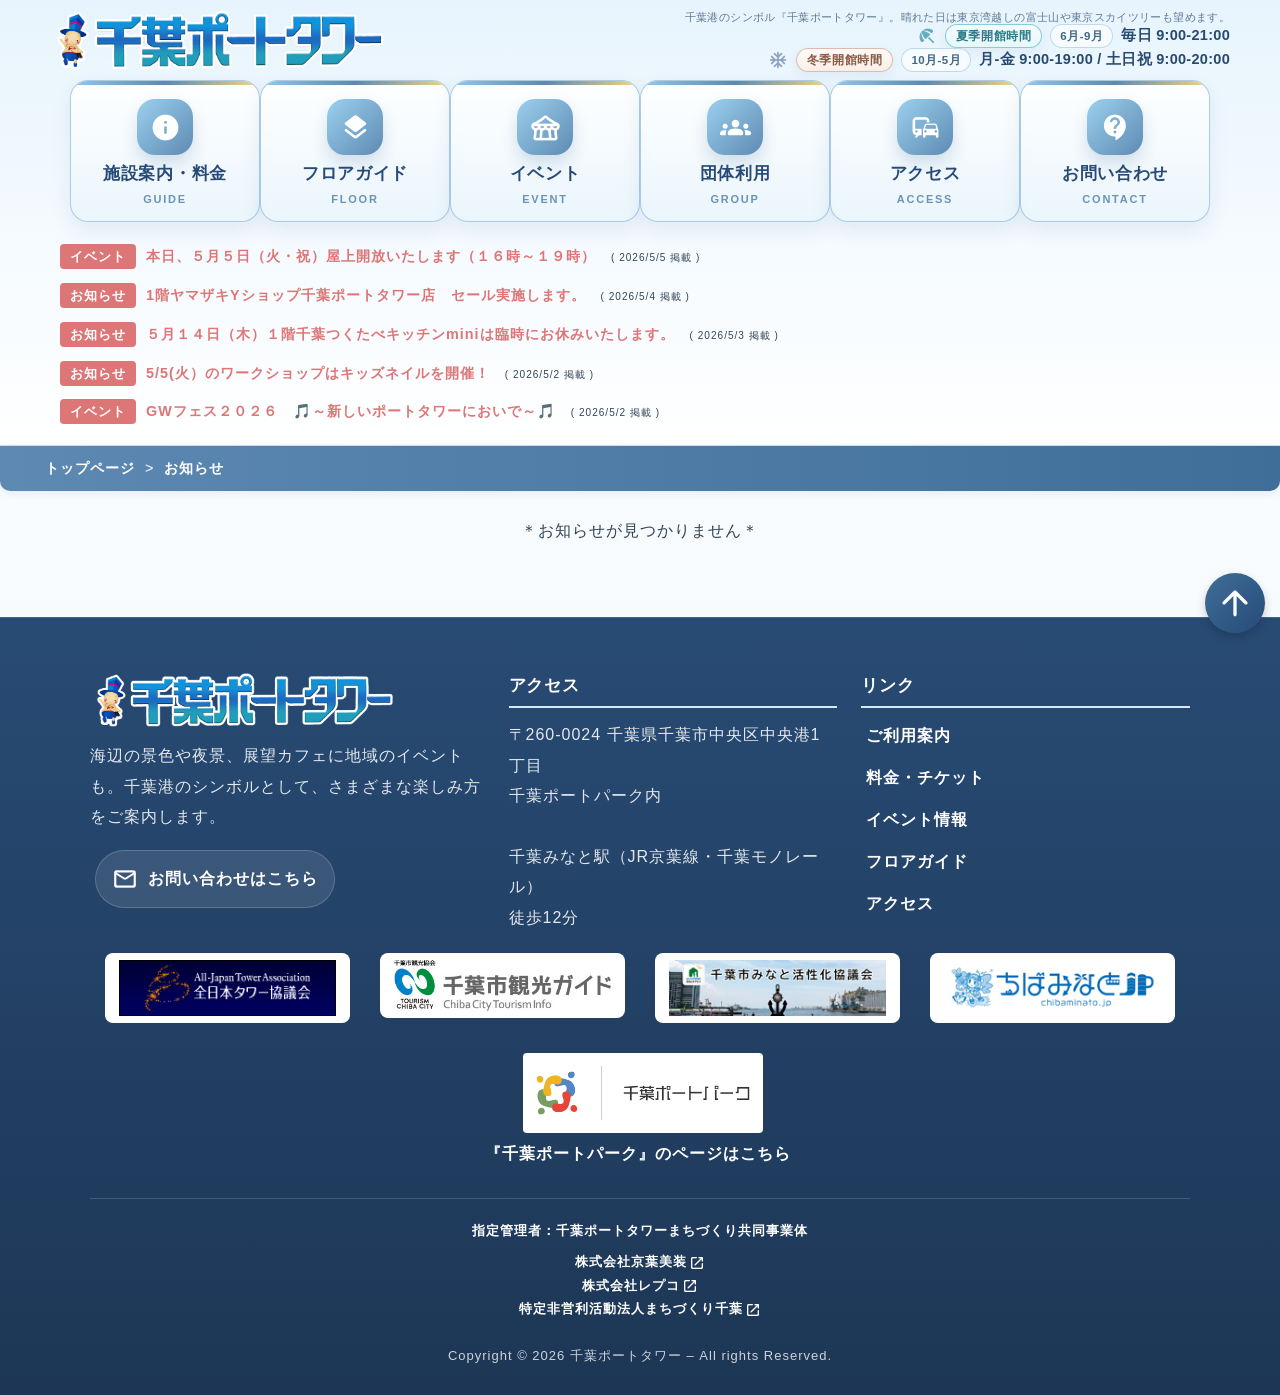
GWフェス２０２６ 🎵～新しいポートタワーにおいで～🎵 (353, 411)
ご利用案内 (908, 735)
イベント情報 (917, 819)
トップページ (90, 468)
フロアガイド (917, 861)
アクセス (900, 903)
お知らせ (194, 468)
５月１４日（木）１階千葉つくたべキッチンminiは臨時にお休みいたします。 (413, 334)
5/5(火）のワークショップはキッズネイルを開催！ (320, 373)
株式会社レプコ (640, 1285)
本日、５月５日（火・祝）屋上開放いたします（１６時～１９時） (373, 256)
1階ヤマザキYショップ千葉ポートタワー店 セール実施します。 (368, 295)
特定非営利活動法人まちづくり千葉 (640, 1308)
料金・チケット (925, 777)
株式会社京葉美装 (640, 1261)
